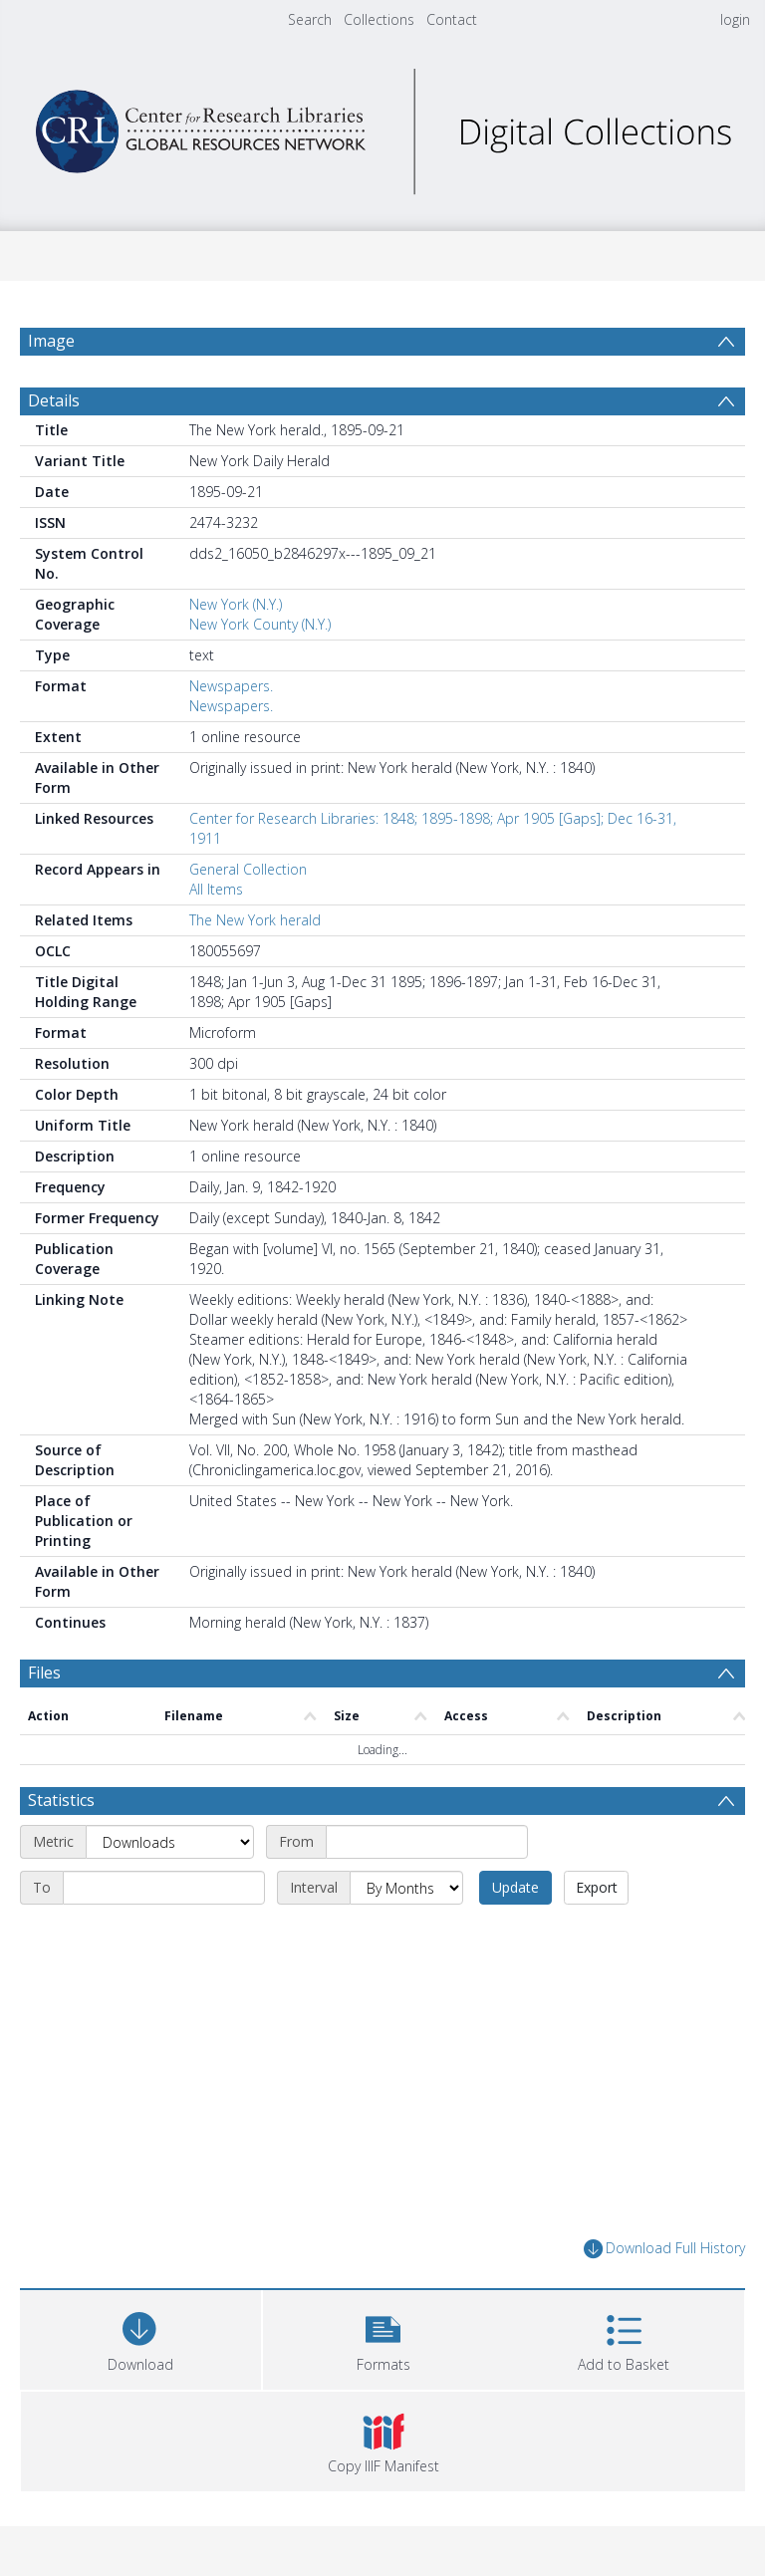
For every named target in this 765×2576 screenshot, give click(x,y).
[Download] (140, 2337)
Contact (451, 19)
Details (54, 400)
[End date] (164, 1888)
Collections (379, 19)
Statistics (61, 1800)
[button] (383, 2337)
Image (51, 341)
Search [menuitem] (310, 19)
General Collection (248, 869)
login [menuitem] (735, 19)
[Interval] (406, 1888)
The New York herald (255, 919)
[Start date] (427, 1842)
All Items (216, 889)
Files (44, 1672)
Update (515, 1887)
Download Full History (664, 2248)
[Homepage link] (382, 126)
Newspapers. (231, 685)
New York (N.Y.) (235, 604)
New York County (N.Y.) (260, 624)
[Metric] (170, 1842)
